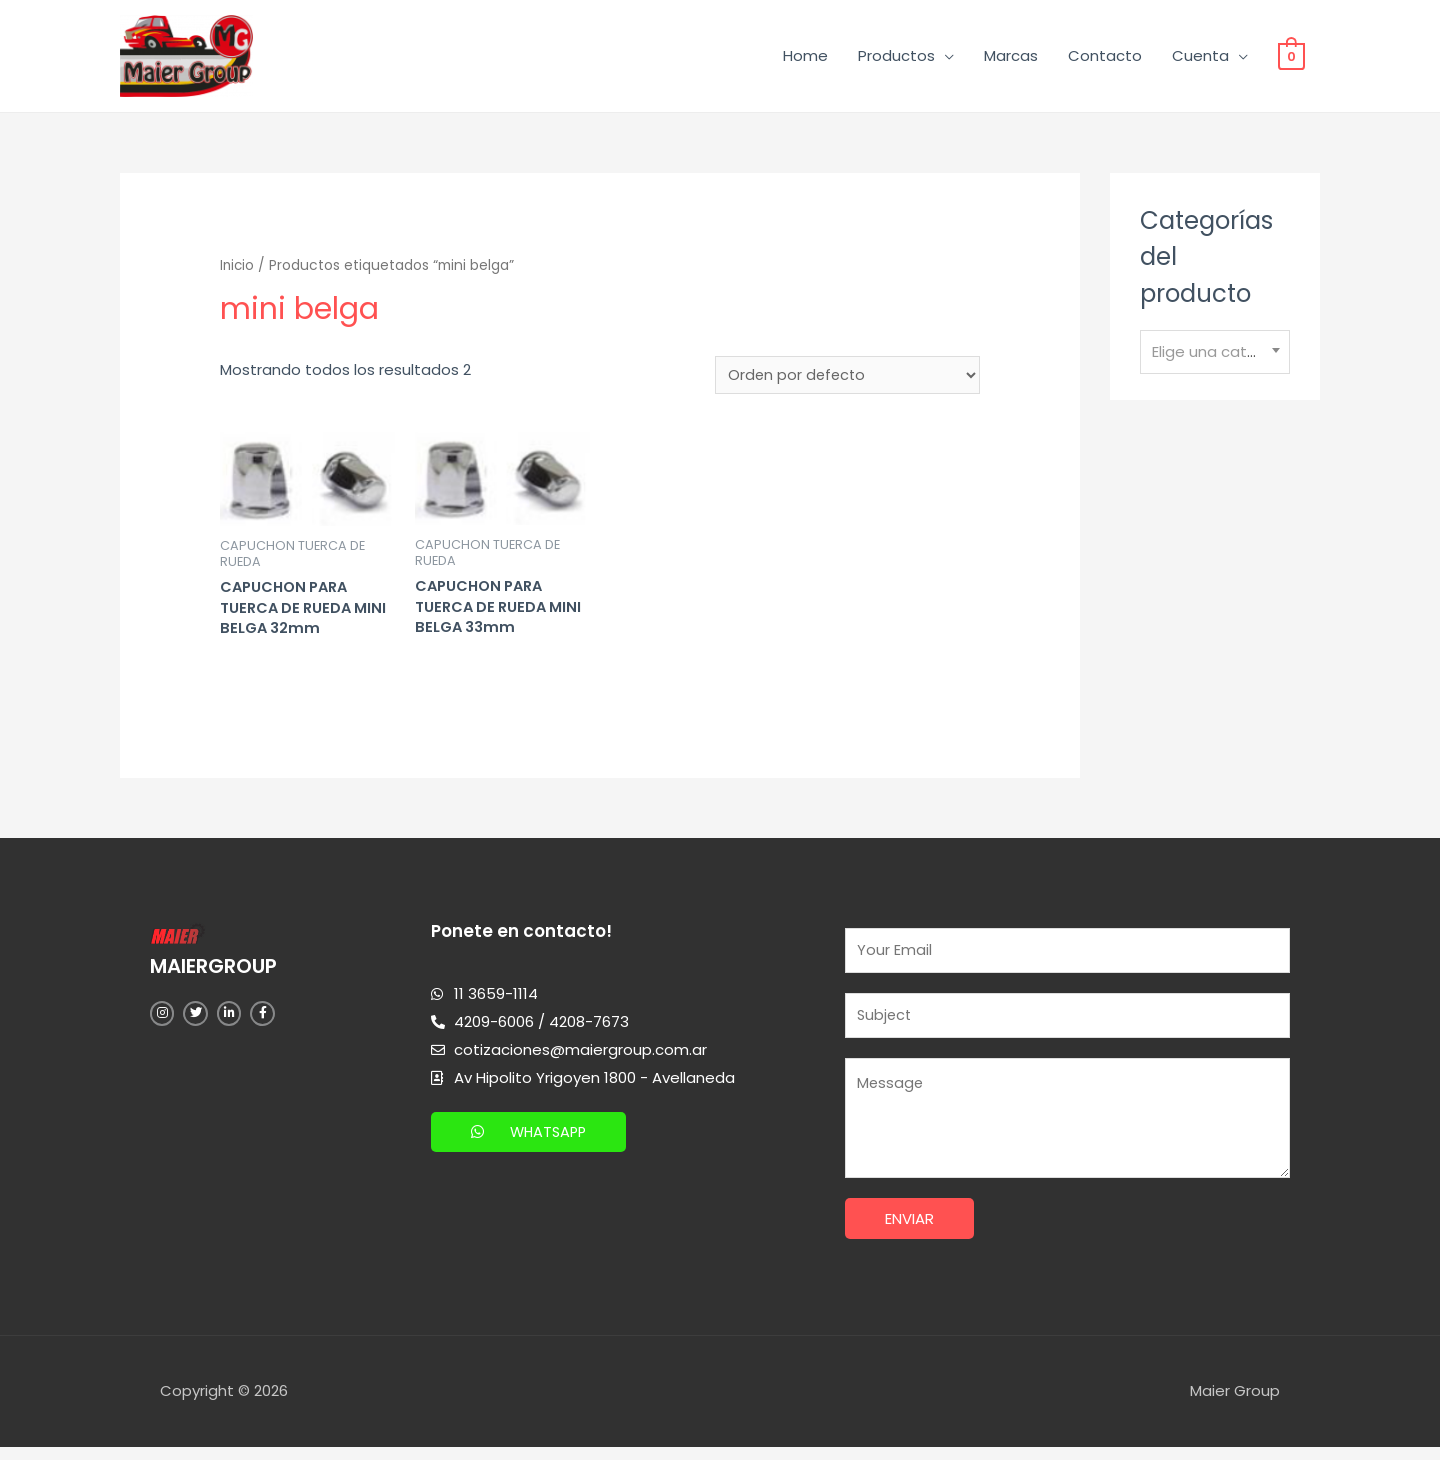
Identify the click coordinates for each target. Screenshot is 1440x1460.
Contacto (1105, 57)
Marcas (1011, 57)
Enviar (909, 1231)
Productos (896, 57)
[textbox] (1215, 356)
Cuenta (1200, 57)
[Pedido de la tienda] (846, 380)
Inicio (238, 269)
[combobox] (1215, 356)
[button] (531, 1140)
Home (805, 57)
